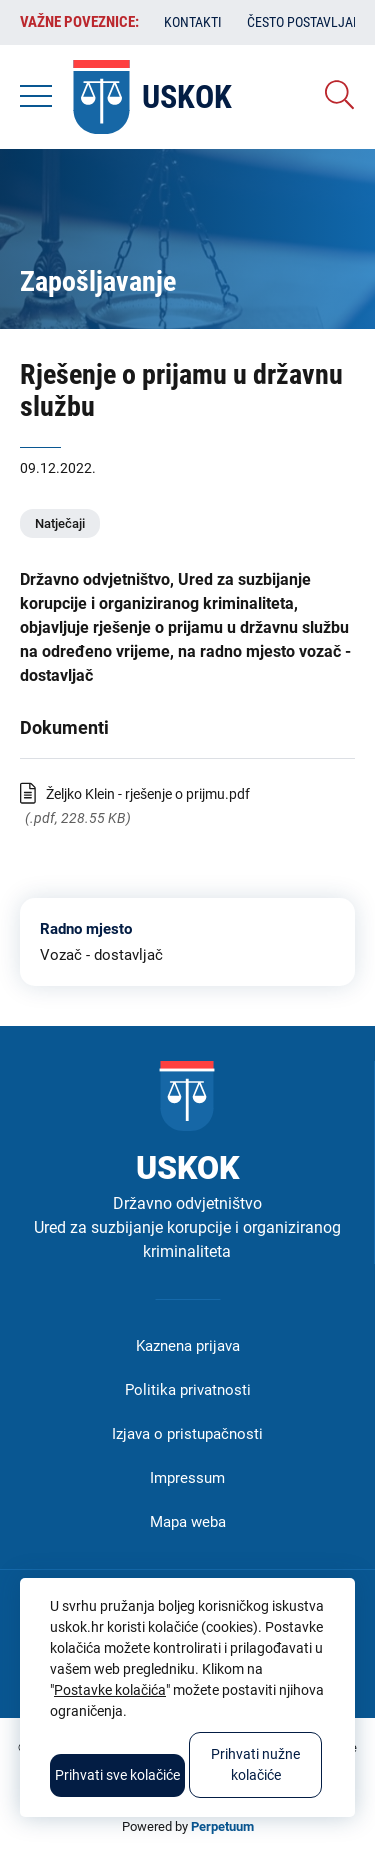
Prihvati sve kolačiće (117, 1775)
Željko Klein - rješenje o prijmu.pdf (148, 794)
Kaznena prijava (188, 1346)
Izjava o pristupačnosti (187, 1434)
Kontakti (193, 22)
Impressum (187, 1478)
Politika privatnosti (188, 1390)
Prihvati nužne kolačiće (255, 1764)
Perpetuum (222, 1826)
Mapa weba (188, 1522)
